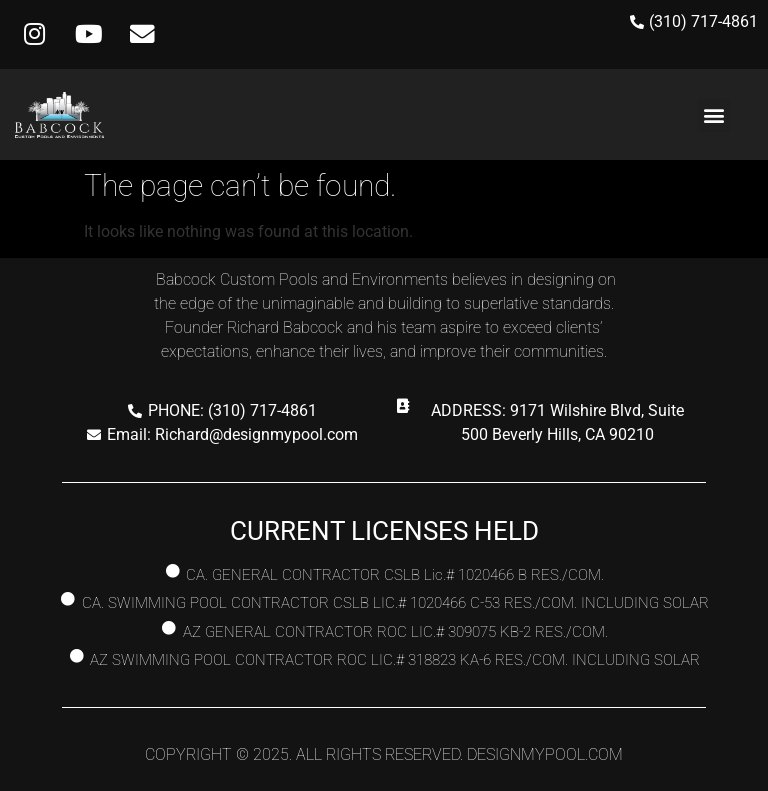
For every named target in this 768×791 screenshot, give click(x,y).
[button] (713, 115)
